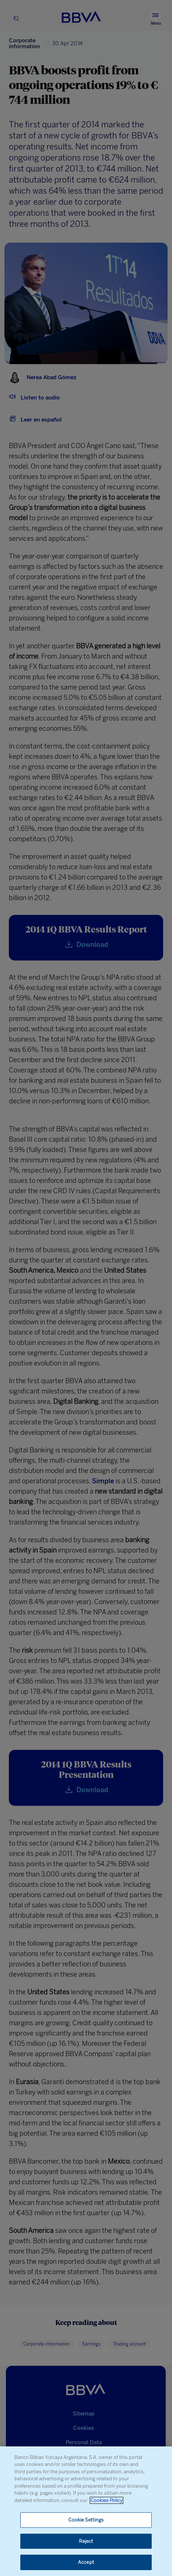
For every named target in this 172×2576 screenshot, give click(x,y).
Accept (86, 2562)
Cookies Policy (106, 2500)
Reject (86, 2541)
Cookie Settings (86, 2520)
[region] (86, 2511)
